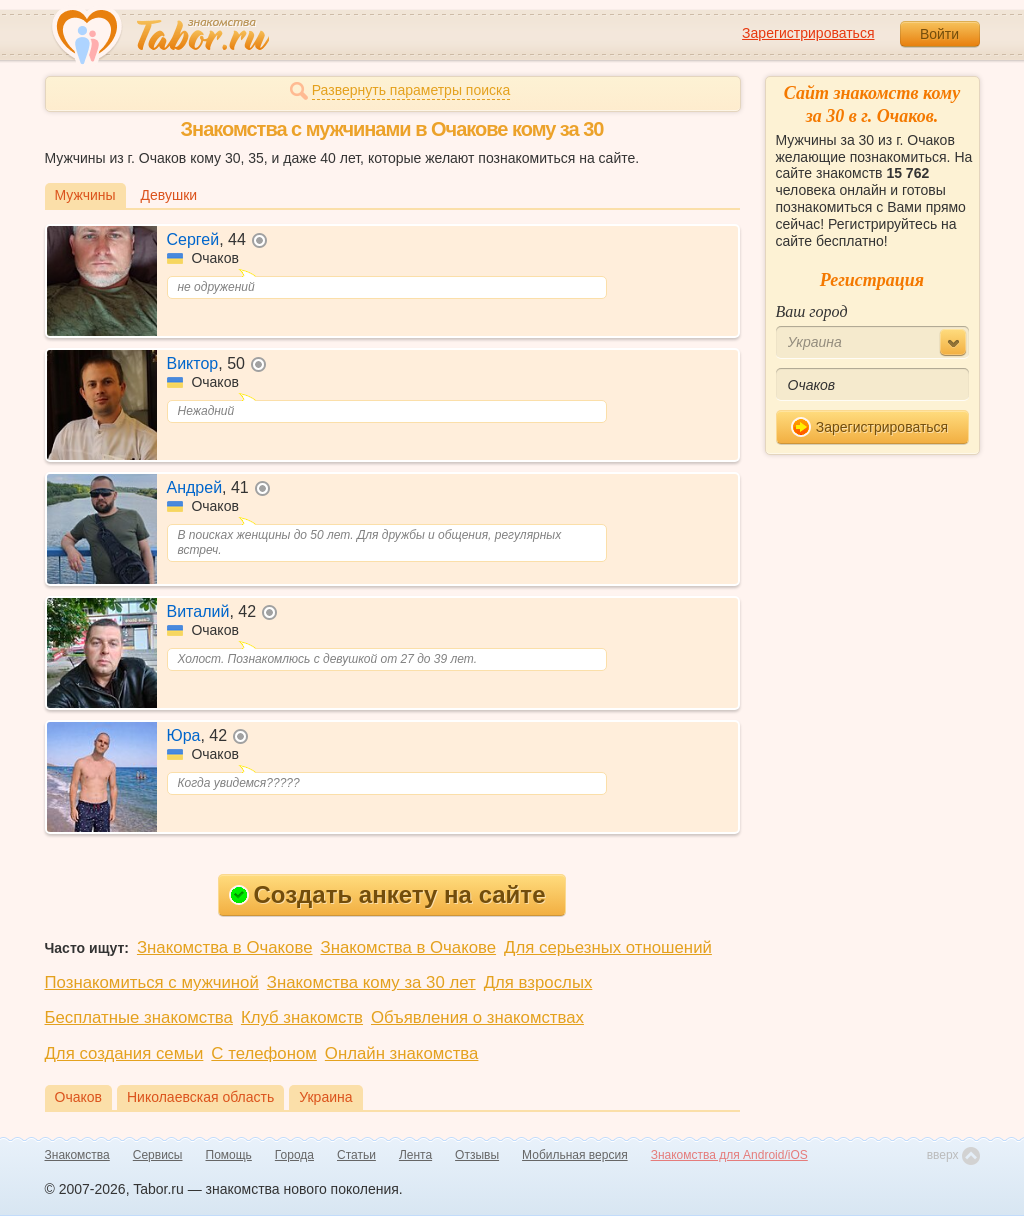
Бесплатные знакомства (139, 1017)
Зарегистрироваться (808, 33)
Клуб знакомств (302, 1017)
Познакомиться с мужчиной (152, 982)
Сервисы (158, 1155)
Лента (415, 1155)
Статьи (356, 1155)
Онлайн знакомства (402, 1053)
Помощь (229, 1155)
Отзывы (477, 1155)
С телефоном (263, 1053)
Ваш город (812, 311)
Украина (325, 1097)
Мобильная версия (575, 1155)
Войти (939, 34)
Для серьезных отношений (608, 947)
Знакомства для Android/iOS (729, 1155)
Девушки (169, 195)
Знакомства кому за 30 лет (371, 982)
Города (294, 1155)
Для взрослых (538, 982)
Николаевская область (200, 1097)
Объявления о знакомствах (477, 1017)
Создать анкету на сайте (387, 894)
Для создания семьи (124, 1053)
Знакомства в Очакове (225, 947)
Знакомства (77, 1155)
